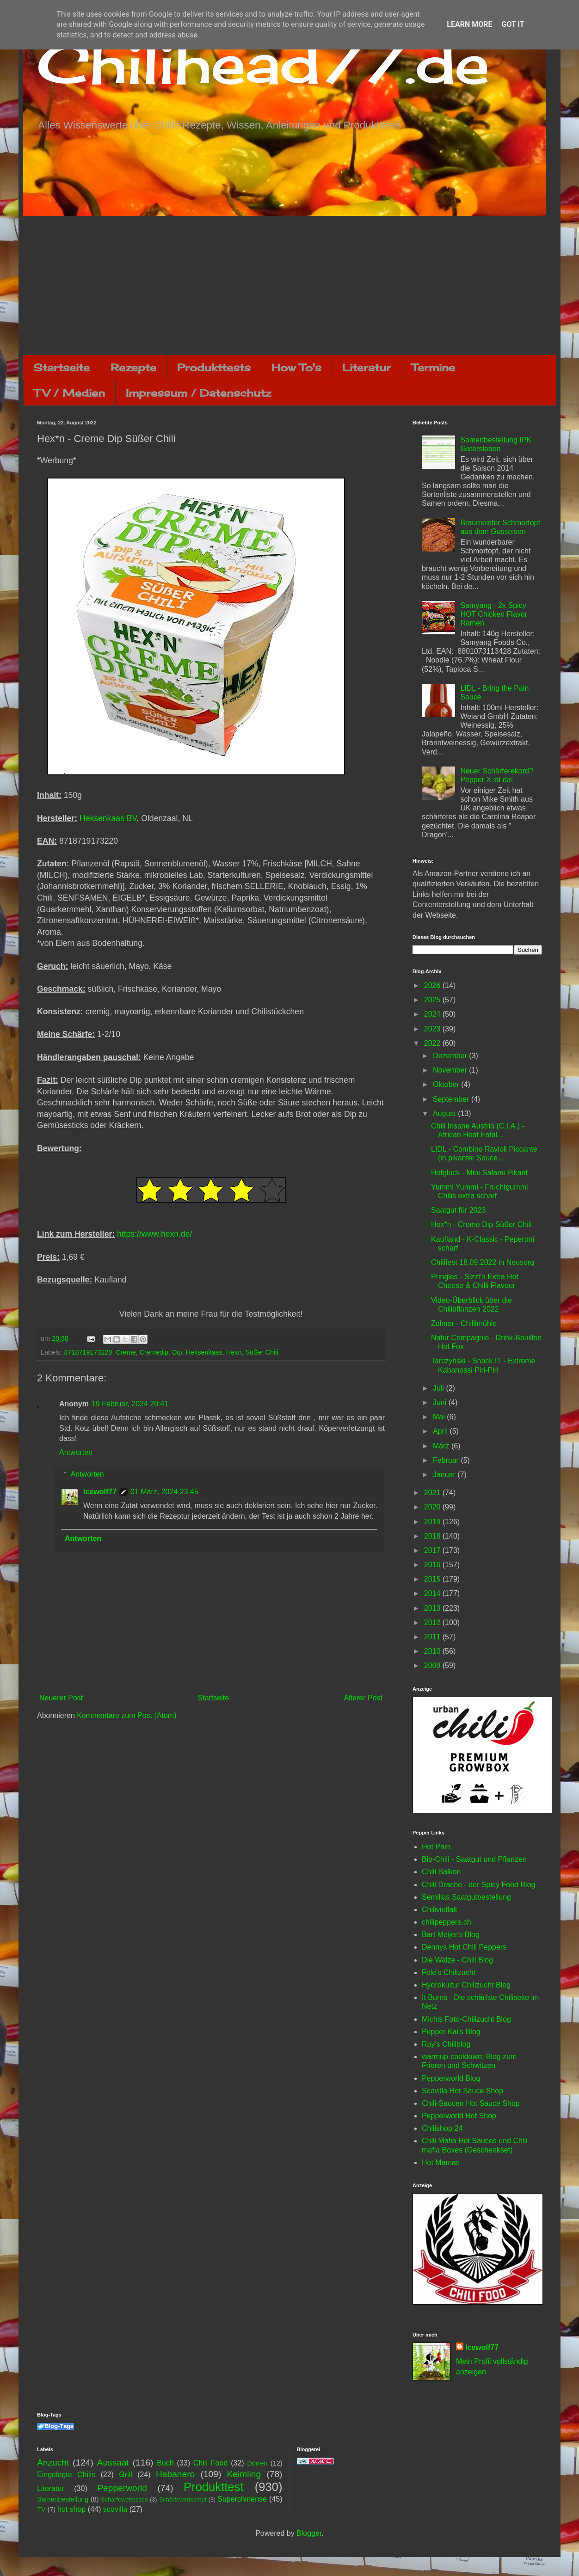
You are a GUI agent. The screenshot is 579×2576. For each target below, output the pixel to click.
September (452, 1099)
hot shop (71, 2509)
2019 (433, 1522)
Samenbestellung (62, 2499)
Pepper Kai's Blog (451, 2032)
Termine (433, 367)
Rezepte (133, 367)
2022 (433, 1043)
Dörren (257, 2463)
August (445, 1113)
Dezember (451, 1056)
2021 (433, 1493)
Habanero (175, 2474)
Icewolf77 (100, 1492)
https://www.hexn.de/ (154, 1234)
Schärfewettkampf (182, 2499)
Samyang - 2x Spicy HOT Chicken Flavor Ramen (493, 614)
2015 (433, 1579)
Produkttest (213, 2486)
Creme (126, 1352)
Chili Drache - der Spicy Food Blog (478, 1885)
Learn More (469, 24)
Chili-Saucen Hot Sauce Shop (471, 2103)
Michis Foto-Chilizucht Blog (466, 2019)
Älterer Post (363, 1698)
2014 (433, 1593)
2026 (433, 985)
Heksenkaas (204, 1352)
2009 (433, 1665)
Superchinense (242, 2499)
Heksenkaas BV (108, 818)
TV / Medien (69, 392)
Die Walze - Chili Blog (457, 1960)
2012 (433, 1622)
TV (41, 2509)
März (442, 1446)
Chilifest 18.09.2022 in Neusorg (482, 1262)
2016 (433, 1565)
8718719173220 (88, 1352)
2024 (433, 1014)
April (441, 1431)
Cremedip (154, 1352)
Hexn (234, 1352)
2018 (433, 1536)
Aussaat (113, 2462)
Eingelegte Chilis (66, 2474)
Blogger (308, 2533)
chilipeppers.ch (446, 1922)
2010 (433, 1651)
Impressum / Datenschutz (198, 392)
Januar (445, 1474)
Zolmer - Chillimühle (464, 1323)
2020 (433, 1507)
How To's (296, 367)
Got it (512, 24)
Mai (440, 1417)
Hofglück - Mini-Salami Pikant (479, 1173)
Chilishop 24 (442, 2128)
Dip (177, 1352)
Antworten (75, 1452)
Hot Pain (436, 1847)
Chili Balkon (441, 1872)
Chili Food (210, 2463)
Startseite (61, 367)
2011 (433, 1637)
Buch (165, 2463)
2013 (433, 1608)
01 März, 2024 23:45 (164, 1492)
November (451, 1070)
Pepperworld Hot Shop (459, 2116)
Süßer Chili (261, 1352)
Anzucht (53, 2462)
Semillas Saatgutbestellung (466, 1897)
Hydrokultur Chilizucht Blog (466, 1985)
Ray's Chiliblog (446, 2044)
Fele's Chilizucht (448, 1972)
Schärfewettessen (124, 2499)
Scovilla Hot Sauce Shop (462, 2091)
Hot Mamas (441, 2162)
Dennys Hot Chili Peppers (464, 1947)
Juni (441, 1402)
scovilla (115, 2509)
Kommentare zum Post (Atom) (126, 1715)
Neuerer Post (61, 1698)
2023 (433, 1029)
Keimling (244, 2474)
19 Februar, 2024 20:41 (130, 1404)
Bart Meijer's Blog (451, 1934)
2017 (433, 1550)
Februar (447, 1460)
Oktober (447, 1084)
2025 (433, 1000)
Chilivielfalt (439, 1910)
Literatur (366, 367)
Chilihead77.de (263, 63)
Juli (439, 1388)
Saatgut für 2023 (458, 1210)
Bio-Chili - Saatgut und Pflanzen (474, 1859)
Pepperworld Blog (451, 2078)
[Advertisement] (289, 285)
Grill (125, 2474)
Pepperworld (122, 2488)
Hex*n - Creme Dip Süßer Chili (481, 1224)
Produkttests (214, 367)
